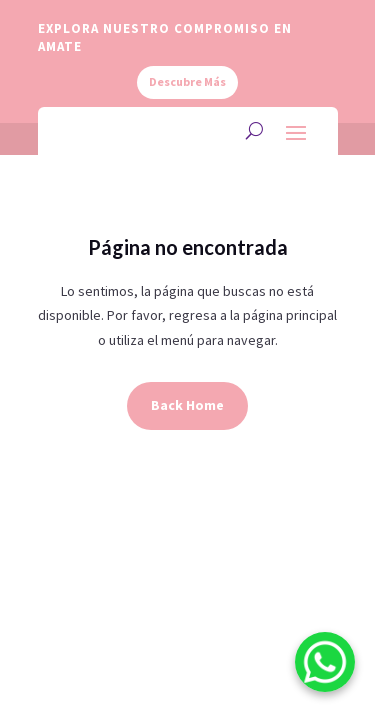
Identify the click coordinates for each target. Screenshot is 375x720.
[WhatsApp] (325, 666)
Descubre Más (187, 81)
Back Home (187, 405)
